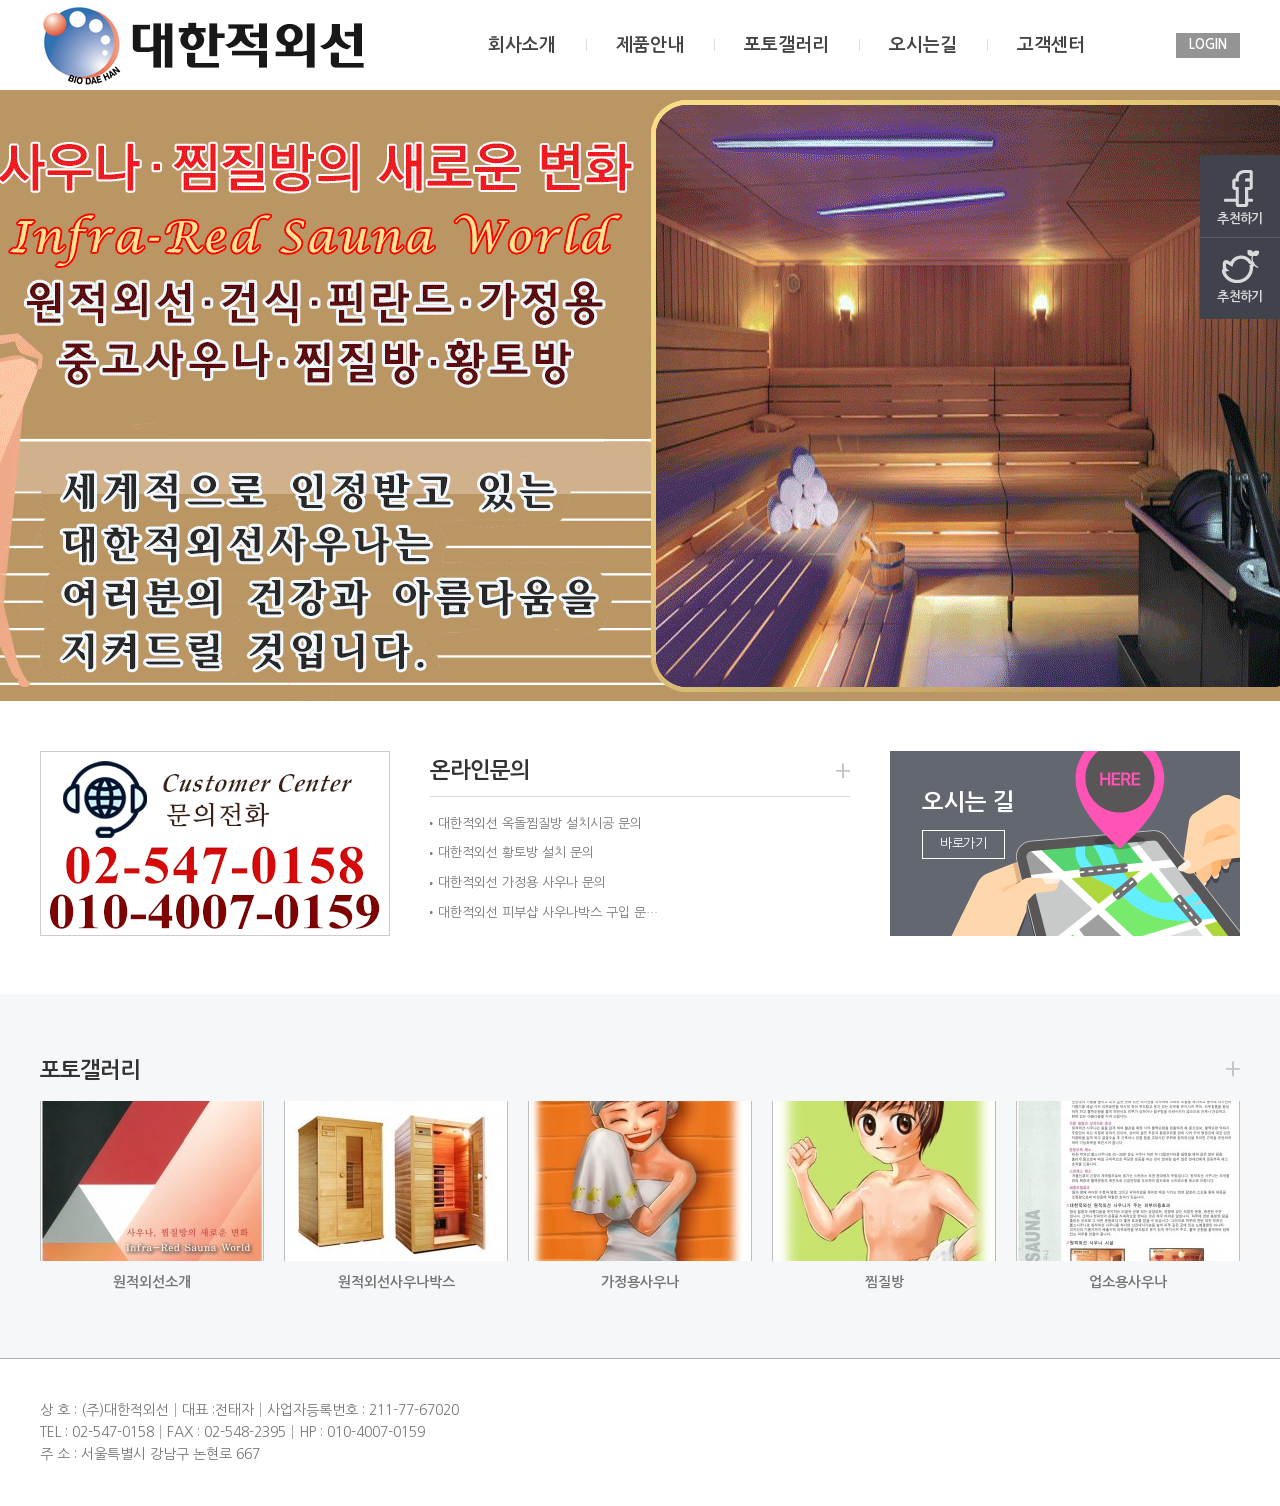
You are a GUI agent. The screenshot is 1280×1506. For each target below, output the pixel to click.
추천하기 (1240, 197)
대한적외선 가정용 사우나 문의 (522, 882)
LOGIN (1208, 44)
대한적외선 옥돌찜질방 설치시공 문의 (540, 823)
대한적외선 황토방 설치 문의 (516, 852)
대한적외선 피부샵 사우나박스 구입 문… (548, 912)
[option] (640, 395)
